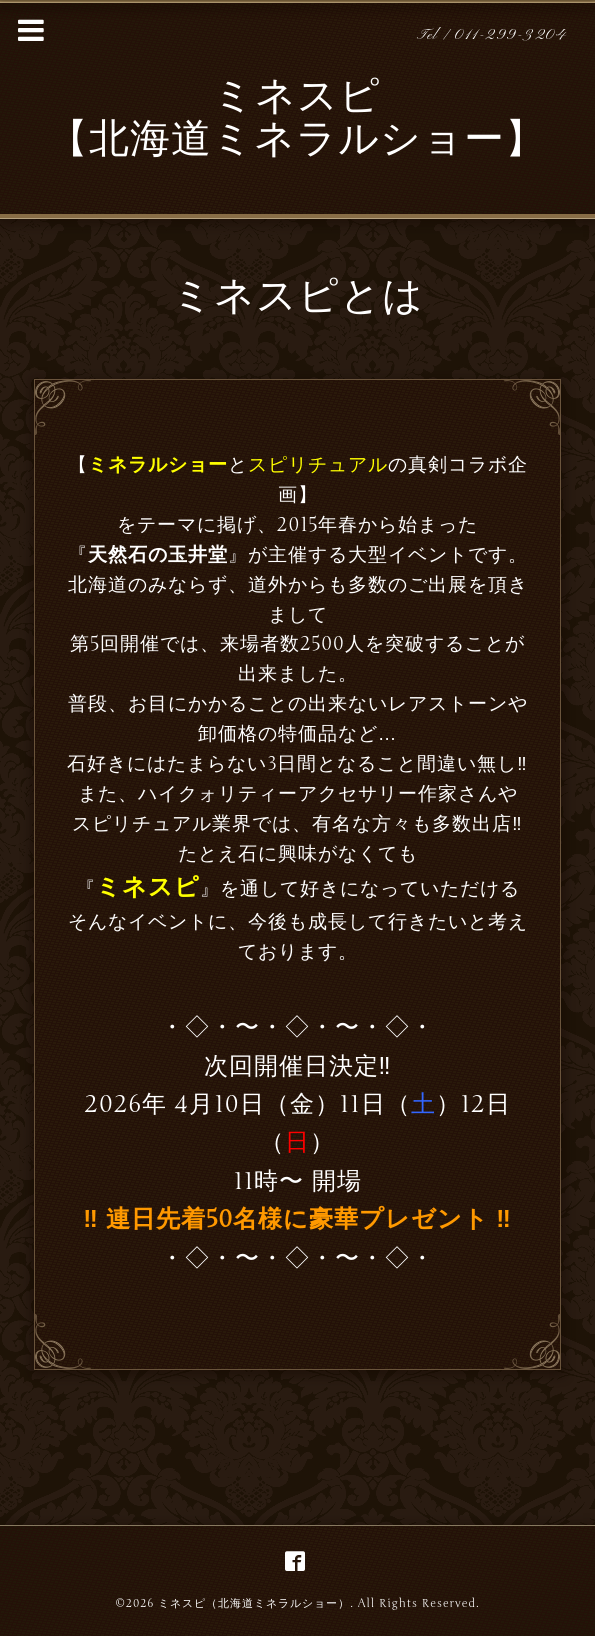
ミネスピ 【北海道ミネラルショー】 (297, 120)
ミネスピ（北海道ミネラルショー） (254, 1603)
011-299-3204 (510, 35)
